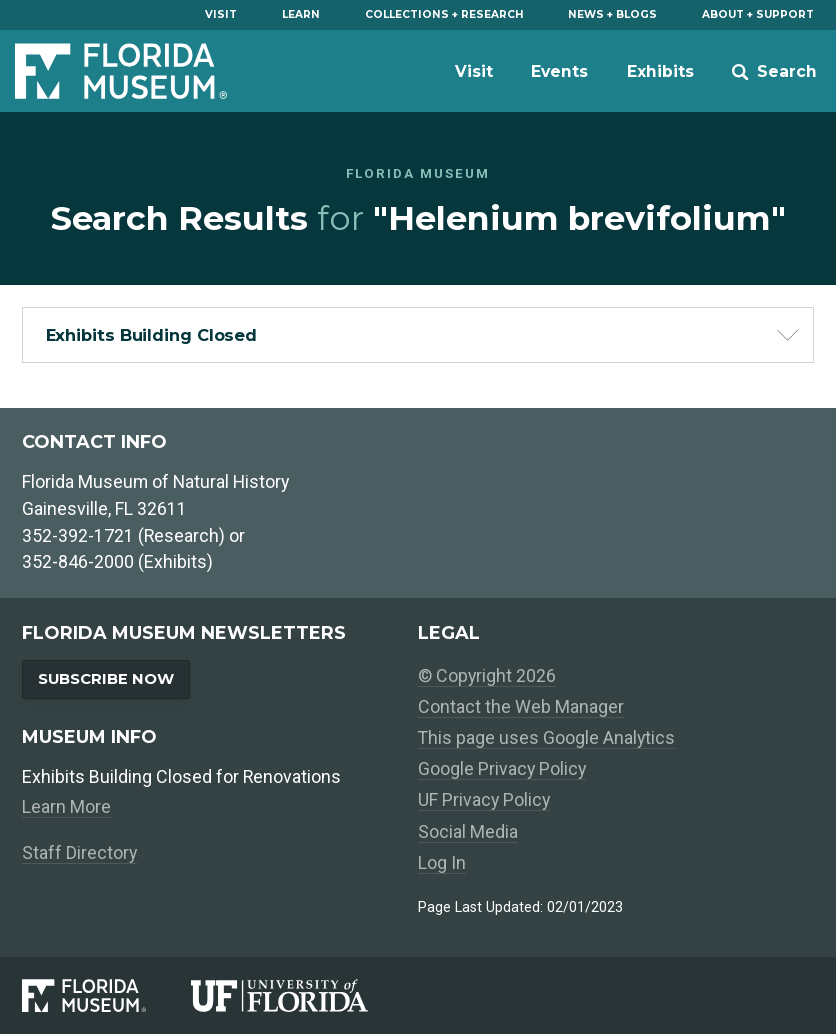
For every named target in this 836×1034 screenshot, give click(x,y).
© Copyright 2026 (487, 675)
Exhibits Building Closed (152, 335)
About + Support (758, 14)
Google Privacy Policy (502, 768)
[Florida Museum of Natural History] (106, 995)
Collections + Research (444, 14)
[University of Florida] (302, 995)
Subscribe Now (106, 679)
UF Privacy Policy (484, 799)
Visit (221, 14)
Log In (442, 862)
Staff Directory (79, 852)
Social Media (468, 831)
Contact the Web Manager (521, 706)
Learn (301, 14)
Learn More (66, 806)
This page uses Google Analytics (546, 737)
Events (559, 71)
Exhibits (660, 71)
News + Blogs (612, 14)
